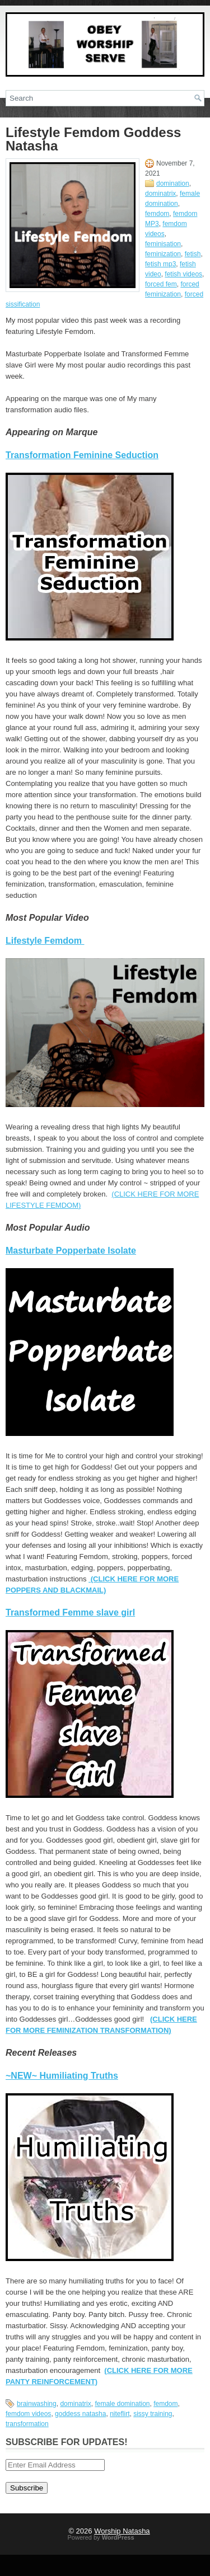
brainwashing (37, 2404)
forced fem (161, 284)
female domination (122, 2404)
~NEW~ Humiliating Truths (62, 2075)
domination (172, 183)
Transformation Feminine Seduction (82, 455)
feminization (163, 254)
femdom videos (28, 2414)
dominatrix (160, 193)
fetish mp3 (160, 264)
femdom (157, 214)
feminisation (163, 244)
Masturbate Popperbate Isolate (71, 1250)
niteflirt (119, 2414)
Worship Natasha (122, 2531)
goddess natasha (80, 2414)
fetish (193, 254)
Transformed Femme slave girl (70, 1612)
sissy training (152, 2414)
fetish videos (183, 274)
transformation (27, 2424)
